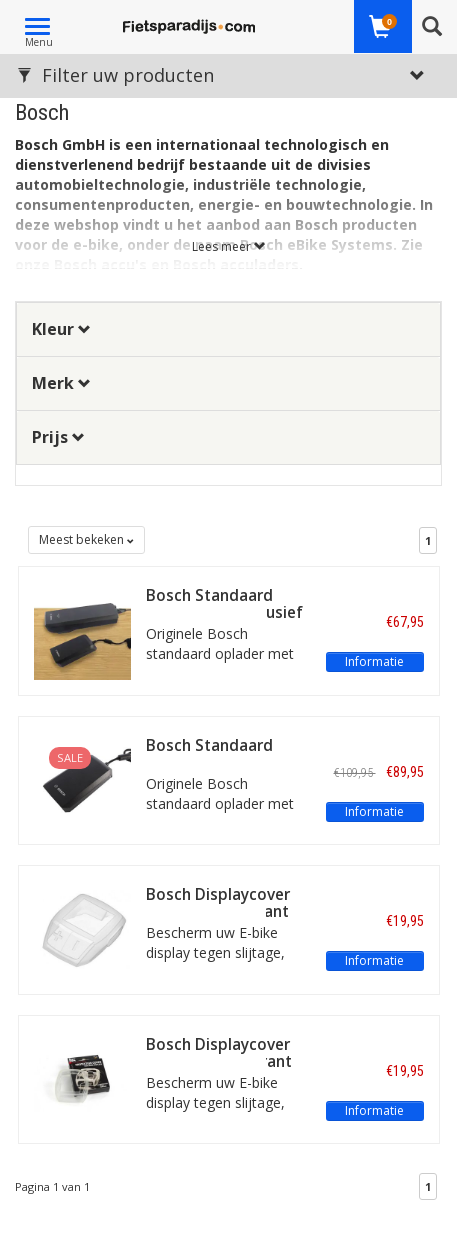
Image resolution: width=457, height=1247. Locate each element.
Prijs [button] (58, 437)
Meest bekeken (86, 539)
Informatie (374, 661)
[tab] (228, 329)
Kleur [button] (61, 329)
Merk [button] (61, 383)
